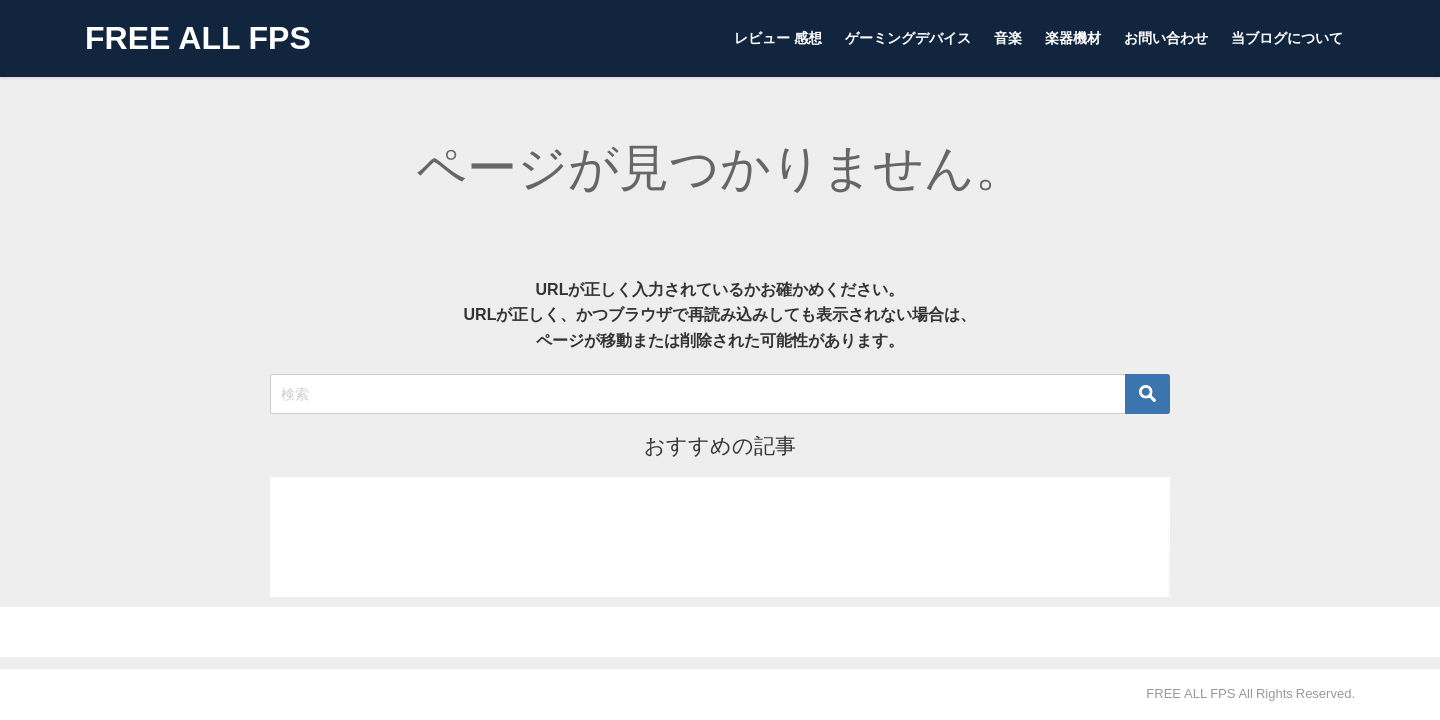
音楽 (1008, 38)
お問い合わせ (1166, 38)
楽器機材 (1073, 38)
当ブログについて (1287, 38)
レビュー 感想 (778, 38)
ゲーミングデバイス (908, 38)
